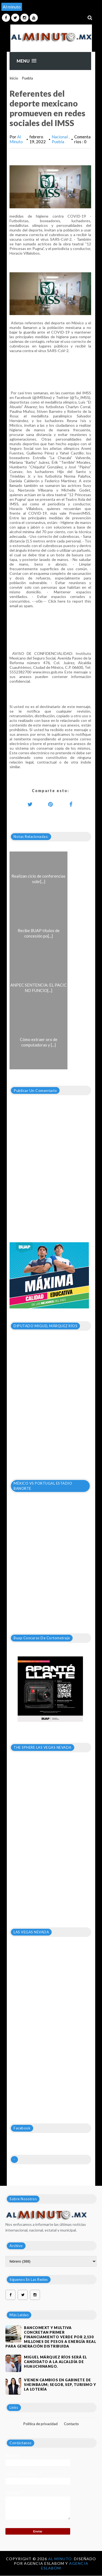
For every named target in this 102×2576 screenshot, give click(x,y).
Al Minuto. (61, 2558)
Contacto (71, 2424)
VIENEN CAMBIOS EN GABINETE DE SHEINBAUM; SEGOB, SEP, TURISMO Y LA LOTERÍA (60, 2384)
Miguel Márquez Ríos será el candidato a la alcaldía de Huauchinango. (55, 2362)
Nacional (60, 136)
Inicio (14, 78)
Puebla (27, 78)
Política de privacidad (40, 2424)
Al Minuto (16, 139)
